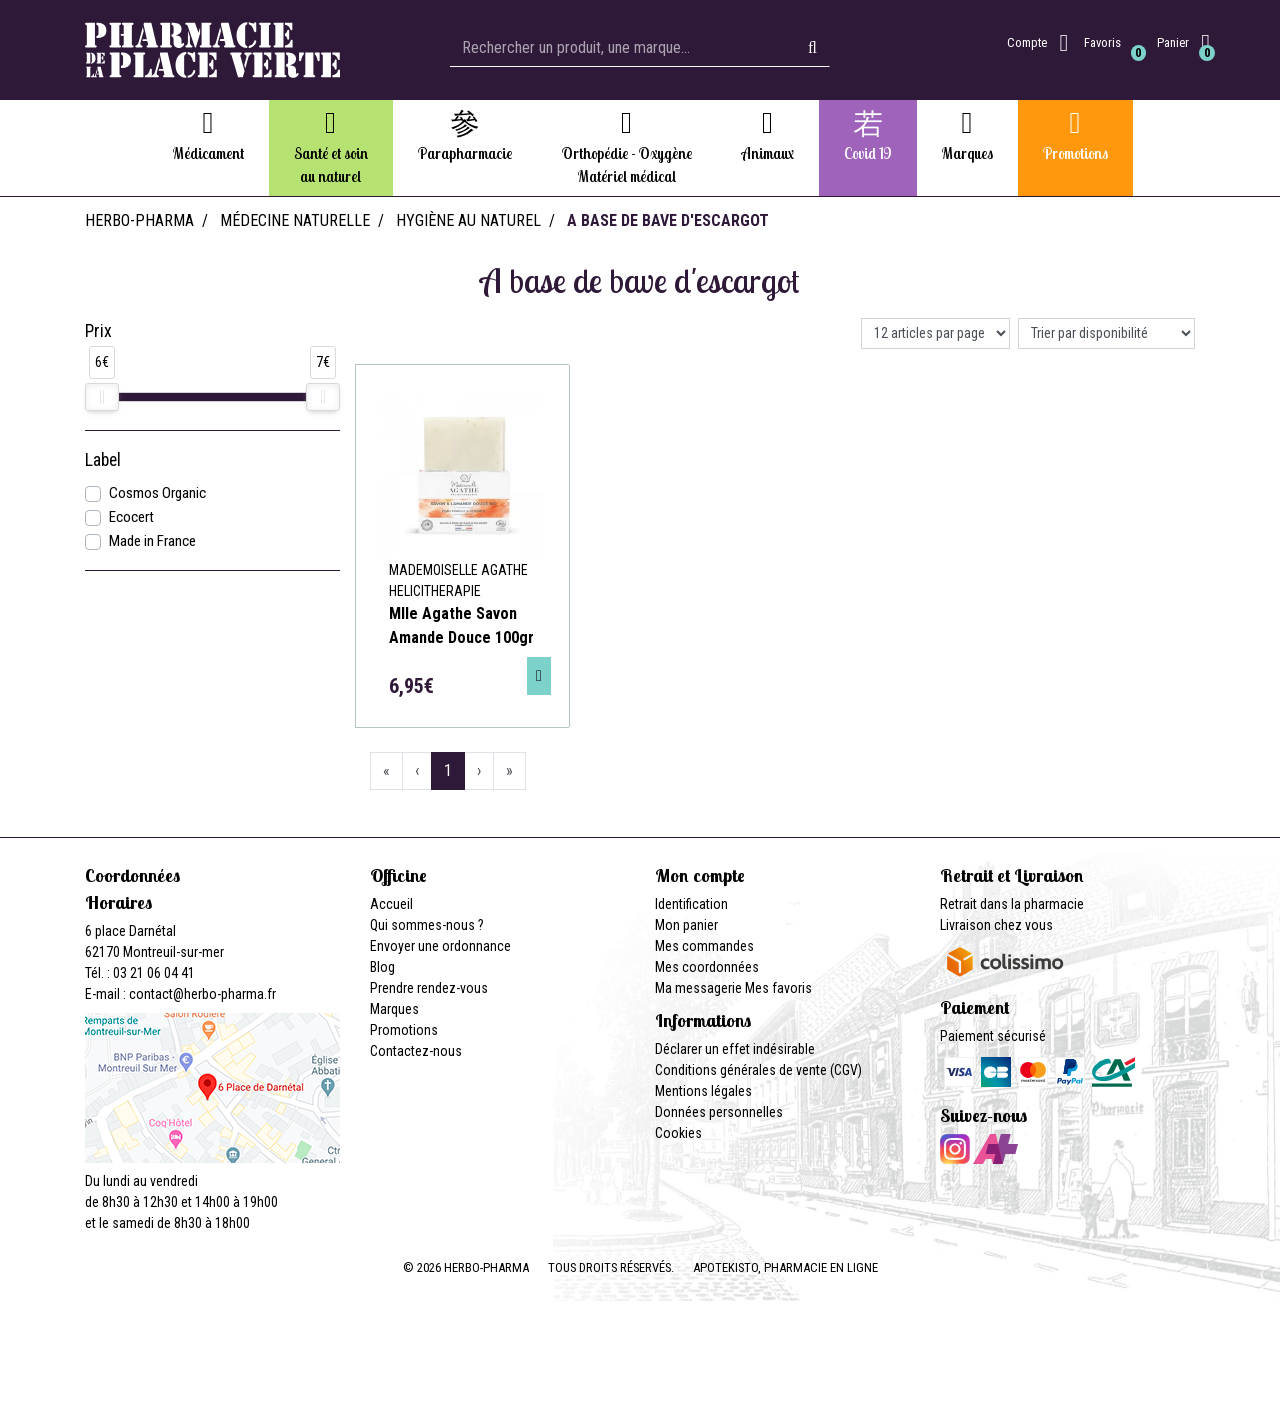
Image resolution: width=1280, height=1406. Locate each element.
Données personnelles (719, 1112)
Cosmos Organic (157, 493)
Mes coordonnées (707, 967)
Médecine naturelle (295, 220)
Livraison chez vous (996, 925)
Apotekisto (785, 1267)
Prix (98, 331)
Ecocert (131, 517)
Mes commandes (704, 946)
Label (103, 460)
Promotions (404, 1030)
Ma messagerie (698, 988)
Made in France (152, 541)
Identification (691, 904)
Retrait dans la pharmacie (1012, 904)
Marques (394, 1009)
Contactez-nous (416, 1051)
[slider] (102, 397)
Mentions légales (703, 1091)
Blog (382, 967)
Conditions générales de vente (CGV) (758, 1070)
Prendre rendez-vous (429, 988)
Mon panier (686, 925)
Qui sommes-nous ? (427, 925)
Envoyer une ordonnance (440, 946)
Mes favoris (778, 988)
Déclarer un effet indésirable (735, 1049)
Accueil (391, 904)
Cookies (678, 1133)
